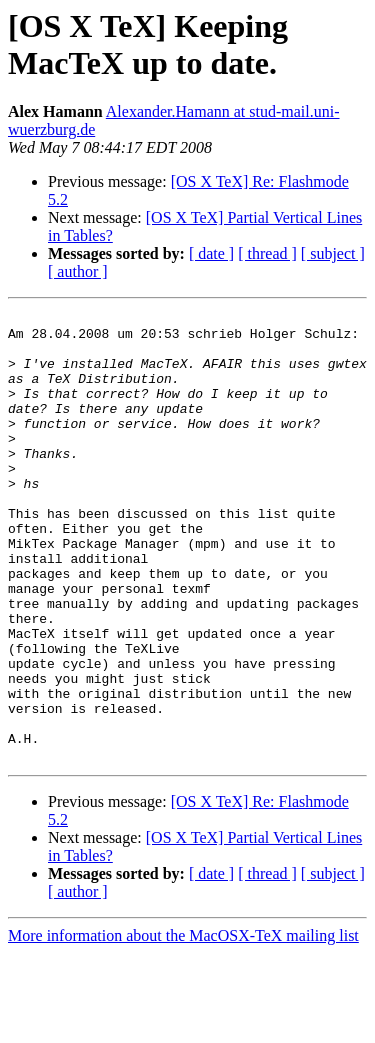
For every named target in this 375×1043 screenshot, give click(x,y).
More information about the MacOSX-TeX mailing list (183, 1025)
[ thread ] (267, 253)
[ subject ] (333, 253)
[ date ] (211, 253)
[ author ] (78, 271)
